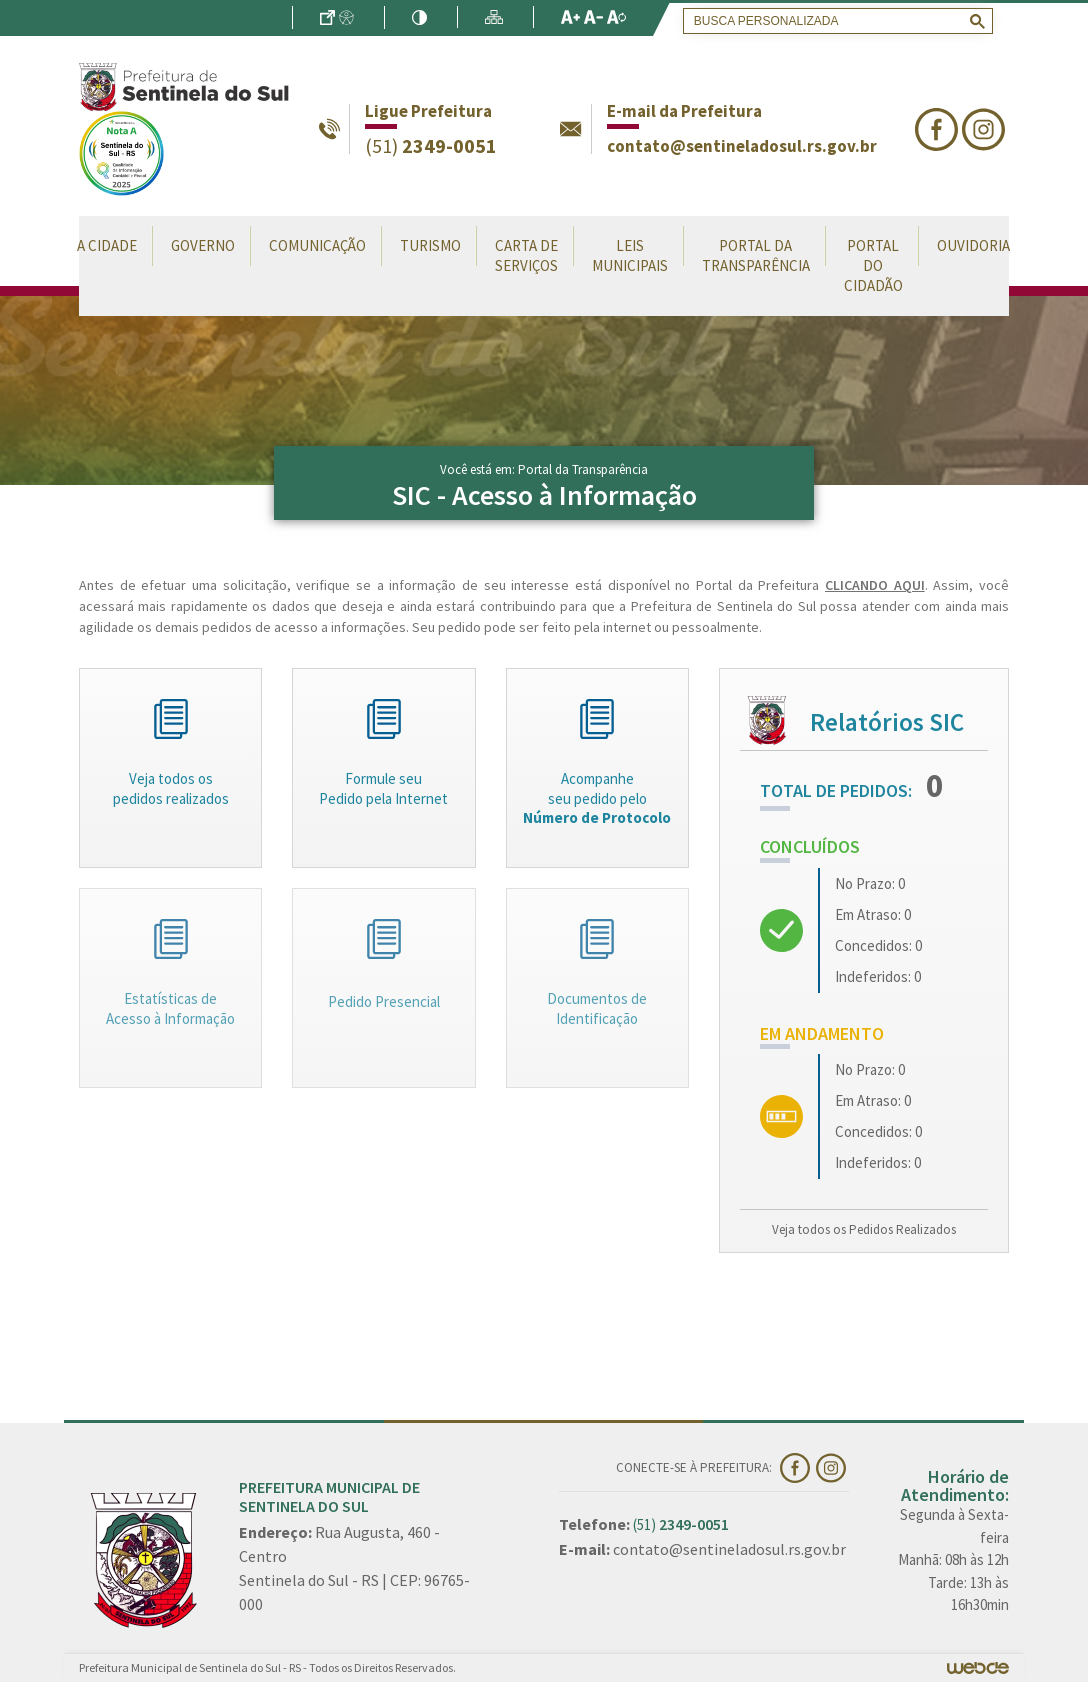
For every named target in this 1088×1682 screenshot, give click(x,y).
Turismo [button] (430, 245)
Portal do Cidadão (873, 265)
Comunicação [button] (317, 245)
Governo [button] (203, 245)
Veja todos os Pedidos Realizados (864, 1229)
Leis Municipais (630, 255)
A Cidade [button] (107, 245)
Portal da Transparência (756, 255)
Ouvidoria (973, 245)
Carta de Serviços (526, 255)
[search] (834, 21)
